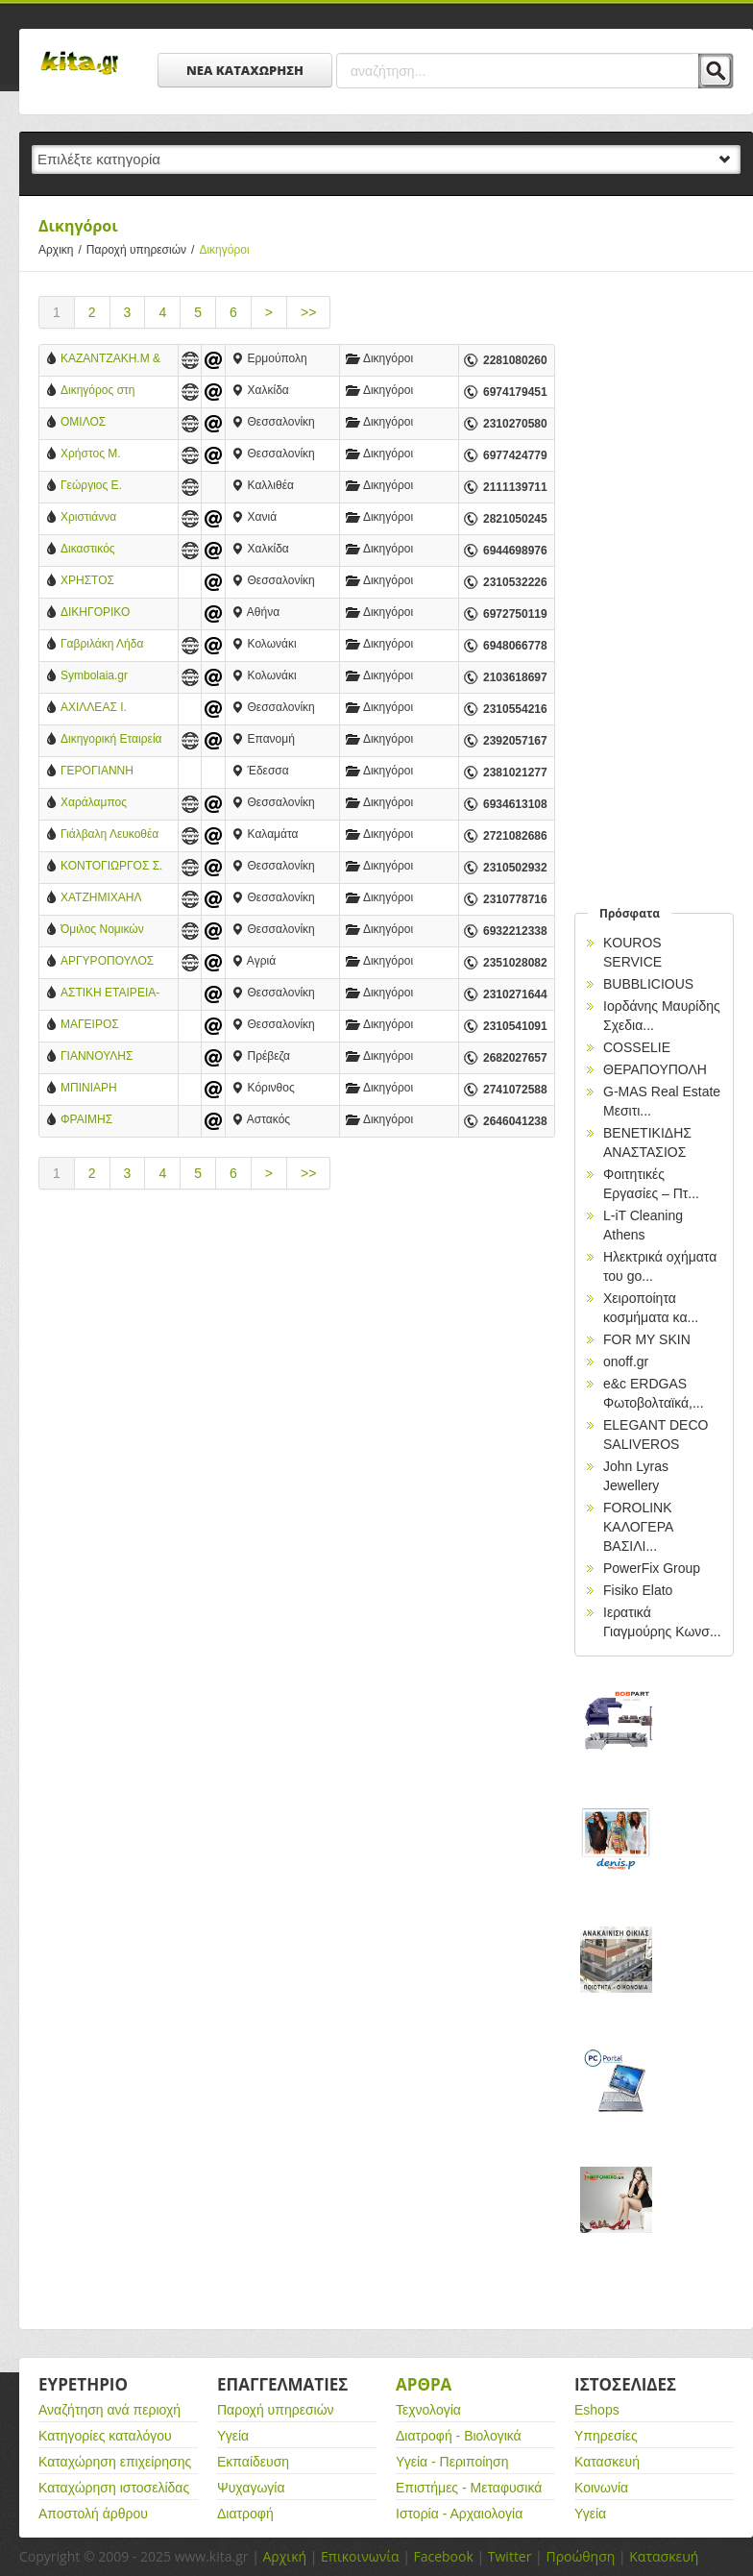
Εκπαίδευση (253, 2461)
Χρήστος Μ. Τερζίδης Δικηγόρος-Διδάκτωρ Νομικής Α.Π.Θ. (108, 455)
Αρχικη (62, 250)
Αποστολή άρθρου (93, 2513)
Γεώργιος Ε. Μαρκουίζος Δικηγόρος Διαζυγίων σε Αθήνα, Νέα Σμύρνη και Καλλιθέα (111, 486)
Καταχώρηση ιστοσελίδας (113, 2487)
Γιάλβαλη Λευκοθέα (109, 834)
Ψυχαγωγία (251, 2487)
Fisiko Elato (637, 1590)
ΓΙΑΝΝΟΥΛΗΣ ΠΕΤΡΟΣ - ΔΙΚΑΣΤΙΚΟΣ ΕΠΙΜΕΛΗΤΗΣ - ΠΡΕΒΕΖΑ (101, 1057)
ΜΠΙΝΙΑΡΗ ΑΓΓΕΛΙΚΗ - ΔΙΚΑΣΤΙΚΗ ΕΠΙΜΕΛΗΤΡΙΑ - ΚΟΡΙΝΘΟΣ (103, 1089)
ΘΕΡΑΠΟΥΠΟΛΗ (655, 1069)
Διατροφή (245, 2513)
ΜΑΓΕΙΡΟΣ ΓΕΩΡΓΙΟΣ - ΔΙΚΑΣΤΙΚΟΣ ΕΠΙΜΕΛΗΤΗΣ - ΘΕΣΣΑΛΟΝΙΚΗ (102, 1026)
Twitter (510, 2556)
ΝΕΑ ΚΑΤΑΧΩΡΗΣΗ (245, 70)
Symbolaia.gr (94, 675)
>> (308, 312)
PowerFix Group (651, 1568)
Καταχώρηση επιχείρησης (114, 2461)
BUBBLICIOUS (648, 984)
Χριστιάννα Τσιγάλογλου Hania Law (109, 518)
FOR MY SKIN (647, 1339)
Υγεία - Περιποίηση (452, 2461)
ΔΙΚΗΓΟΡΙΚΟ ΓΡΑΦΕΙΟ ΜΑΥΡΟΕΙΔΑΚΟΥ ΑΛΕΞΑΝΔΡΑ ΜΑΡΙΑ (106, 613)
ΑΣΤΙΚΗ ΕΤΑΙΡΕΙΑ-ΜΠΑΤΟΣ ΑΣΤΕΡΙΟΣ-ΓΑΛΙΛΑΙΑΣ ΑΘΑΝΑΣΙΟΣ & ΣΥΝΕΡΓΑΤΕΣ (110, 994)
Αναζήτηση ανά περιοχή (109, 2409)
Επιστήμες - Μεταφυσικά (469, 2487)
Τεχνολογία (428, 2409)
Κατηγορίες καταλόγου (105, 2435)
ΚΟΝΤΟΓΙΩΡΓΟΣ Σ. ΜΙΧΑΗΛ (111, 867)
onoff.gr (625, 1361)
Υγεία (233, 2435)
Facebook (443, 2556)
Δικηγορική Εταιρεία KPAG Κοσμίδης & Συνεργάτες (111, 740)
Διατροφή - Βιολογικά (459, 2435)
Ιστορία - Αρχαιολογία (459, 2513)
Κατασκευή (607, 2461)
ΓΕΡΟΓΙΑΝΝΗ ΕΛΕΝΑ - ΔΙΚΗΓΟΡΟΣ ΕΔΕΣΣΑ (97, 772)
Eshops (596, 2409)
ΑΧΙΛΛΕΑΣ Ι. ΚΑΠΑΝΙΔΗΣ (94, 708)
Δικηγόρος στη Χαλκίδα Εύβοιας (104, 391)
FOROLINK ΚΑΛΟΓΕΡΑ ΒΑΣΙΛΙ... (638, 1527)
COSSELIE (636, 1047)
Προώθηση (580, 2556)
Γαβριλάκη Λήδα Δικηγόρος (102, 645)
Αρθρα (423, 2384)
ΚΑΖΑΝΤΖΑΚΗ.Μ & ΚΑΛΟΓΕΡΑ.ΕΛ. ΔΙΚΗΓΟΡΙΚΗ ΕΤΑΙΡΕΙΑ (110, 360)
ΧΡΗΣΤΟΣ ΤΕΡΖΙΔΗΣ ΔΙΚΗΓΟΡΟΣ (94, 582)
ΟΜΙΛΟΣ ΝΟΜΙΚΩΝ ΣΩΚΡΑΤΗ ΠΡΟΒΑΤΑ (88, 423)
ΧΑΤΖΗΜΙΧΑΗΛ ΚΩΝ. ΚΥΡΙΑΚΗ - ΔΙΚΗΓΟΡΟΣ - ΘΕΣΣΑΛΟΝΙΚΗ (105, 899)
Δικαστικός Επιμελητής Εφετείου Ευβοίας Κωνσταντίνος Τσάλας (106, 550)
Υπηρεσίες (606, 2435)
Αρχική (284, 2556)
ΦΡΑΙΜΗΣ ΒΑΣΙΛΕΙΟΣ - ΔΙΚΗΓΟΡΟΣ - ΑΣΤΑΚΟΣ (97, 1121)
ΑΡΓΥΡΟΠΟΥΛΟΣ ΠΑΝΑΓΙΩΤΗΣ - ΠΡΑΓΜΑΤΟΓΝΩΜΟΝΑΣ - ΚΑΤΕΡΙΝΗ (112, 962)
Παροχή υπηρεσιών (143, 250)
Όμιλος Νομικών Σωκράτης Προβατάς (102, 930)
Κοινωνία (601, 2487)
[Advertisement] (296, 1368)
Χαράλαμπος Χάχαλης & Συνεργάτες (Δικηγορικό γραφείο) (94, 804)
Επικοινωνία (360, 2556)
